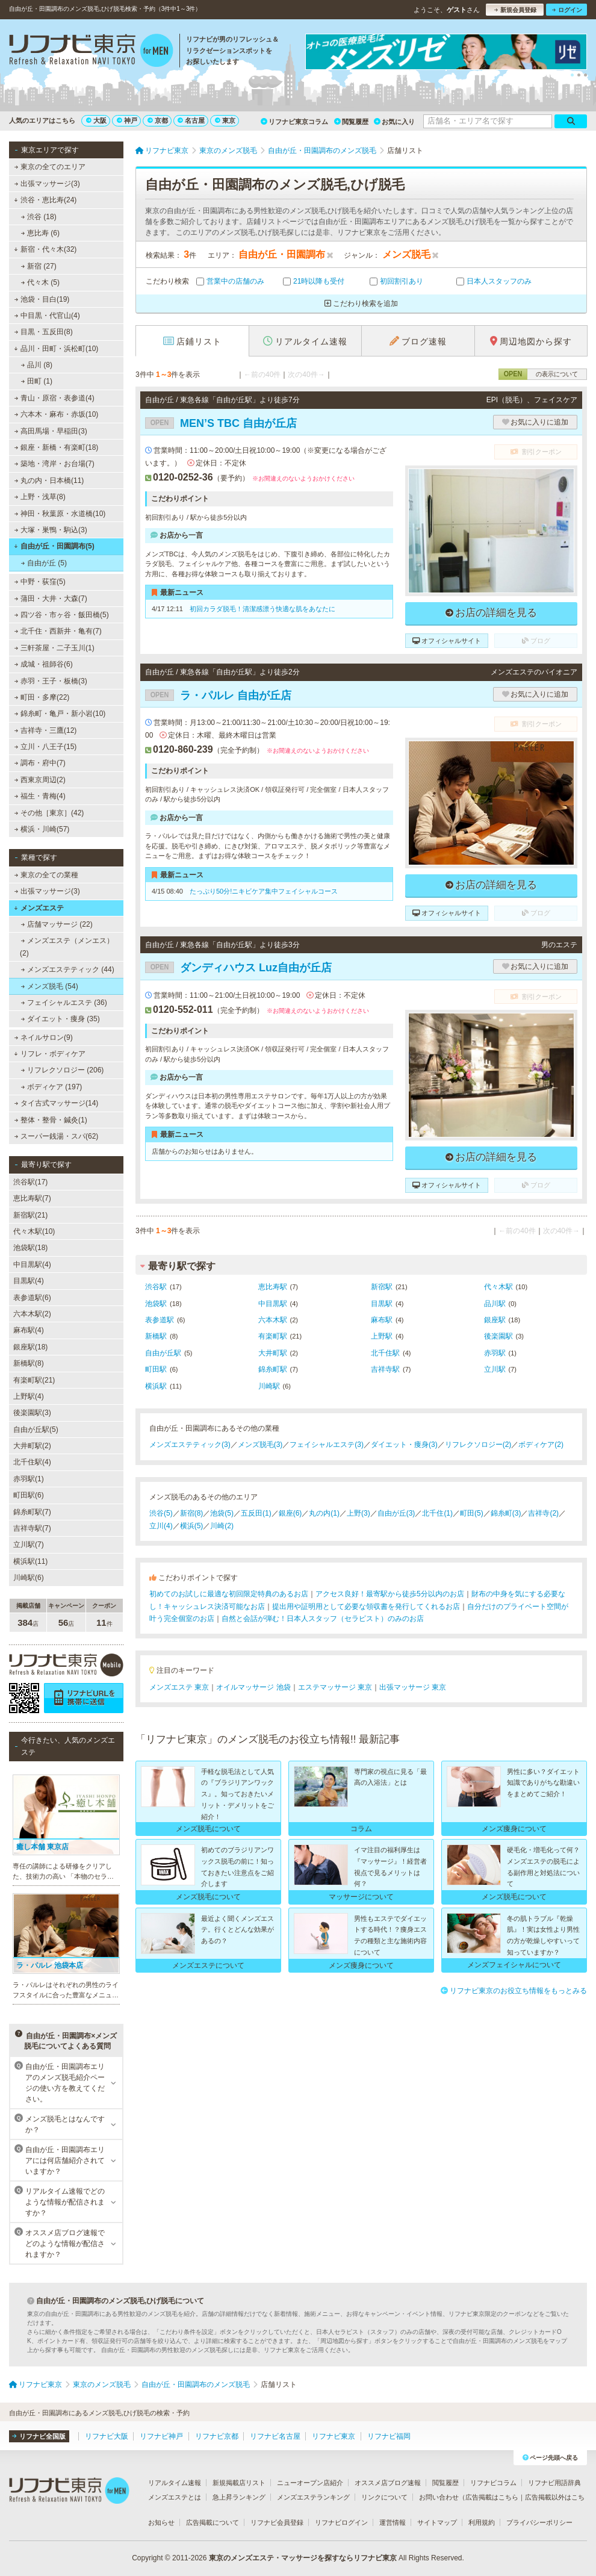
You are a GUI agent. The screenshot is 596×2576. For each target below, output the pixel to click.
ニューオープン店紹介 (310, 2482)
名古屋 (191, 120)
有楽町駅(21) (34, 1380)
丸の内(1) (324, 1513)
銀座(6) (290, 1513)
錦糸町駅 (272, 1369)
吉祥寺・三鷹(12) (45, 730)
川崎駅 (269, 1386)
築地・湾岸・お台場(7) (54, 463)
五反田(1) (256, 1513)
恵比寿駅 (272, 1287)
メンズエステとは (174, 2497)
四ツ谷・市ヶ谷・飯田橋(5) (61, 615)
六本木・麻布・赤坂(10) (56, 414)
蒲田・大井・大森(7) (50, 598)
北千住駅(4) (32, 1462)
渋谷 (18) (39, 217)
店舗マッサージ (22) (57, 924)
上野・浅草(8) (40, 497)
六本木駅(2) (32, 1314)
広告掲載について (212, 2522)
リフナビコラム (493, 2482)
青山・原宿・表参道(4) (54, 398)
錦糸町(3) (506, 1513)
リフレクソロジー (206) (62, 1070)
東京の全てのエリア (49, 167)
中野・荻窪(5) (40, 581)
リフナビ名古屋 (275, 2436)
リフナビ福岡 (389, 2436)
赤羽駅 (495, 1353)
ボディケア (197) (51, 1087)
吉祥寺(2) (543, 1513)
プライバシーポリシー (539, 2522)
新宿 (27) (39, 266)
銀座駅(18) (30, 1347)
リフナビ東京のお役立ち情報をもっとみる (514, 1990)
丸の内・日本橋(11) (49, 480)
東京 (225, 120)
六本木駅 (272, 1320)
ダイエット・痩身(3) (404, 1444)
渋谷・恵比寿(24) (45, 200)
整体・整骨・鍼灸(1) (50, 1120)
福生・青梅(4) (40, 796)
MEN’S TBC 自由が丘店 (221, 423)
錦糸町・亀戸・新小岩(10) (60, 713)
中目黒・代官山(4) (47, 315)
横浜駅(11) (30, 1561)
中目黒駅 (272, 1303)
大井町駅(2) (32, 1446)
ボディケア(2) (540, 1444)
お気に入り (394, 121)
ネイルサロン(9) (43, 1037)
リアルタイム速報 (174, 2482)
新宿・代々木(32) (45, 249)
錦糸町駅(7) (32, 1512)
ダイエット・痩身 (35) (60, 1019)
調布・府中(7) (40, 763)
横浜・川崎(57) (42, 829)
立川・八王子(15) (45, 746)
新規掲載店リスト (239, 2482)
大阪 (96, 120)
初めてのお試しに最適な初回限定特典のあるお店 (228, 1594)
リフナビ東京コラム (294, 121)
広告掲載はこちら (491, 2497)
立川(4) (161, 1526)
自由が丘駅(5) (35, 1429)
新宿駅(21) (30, 1215)
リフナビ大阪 (106, 2436)
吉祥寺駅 (385, 1369)
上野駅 (382, 1336)
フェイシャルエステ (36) (64, 1002)
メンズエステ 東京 (179, 1687)
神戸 (127, 120)
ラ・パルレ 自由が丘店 (218, 695)
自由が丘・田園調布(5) (54, 546)
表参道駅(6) (32, 1297)
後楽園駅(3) (32, 1412)
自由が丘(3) (396, 1513)
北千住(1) (437, 1513)
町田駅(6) (28, 1495)
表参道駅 (159, 1320)
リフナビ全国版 (39, 2436)
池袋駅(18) (30, 1247)
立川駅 (495, 1369)
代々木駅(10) (34, 1231)
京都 (157, 120)
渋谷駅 (156, 1287)
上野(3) (358, 1513)
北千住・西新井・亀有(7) (58, 631)
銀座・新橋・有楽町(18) (56, 447)
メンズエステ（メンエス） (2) (67, 946)
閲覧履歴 (351, 121)
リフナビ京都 (216, 2436)
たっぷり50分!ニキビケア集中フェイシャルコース (264, 891)
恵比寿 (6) (40, 233)
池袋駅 (156, 1303)
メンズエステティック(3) (190, 1444)
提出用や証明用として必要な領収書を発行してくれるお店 (366, 1606)
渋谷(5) (161, 1513)
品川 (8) (36, 365)
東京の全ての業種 (46, 875)
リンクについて (384, 2497)
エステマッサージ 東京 (335, 1687)
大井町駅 (272, 1353)
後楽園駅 (498, 1336)
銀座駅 (495, 1320)
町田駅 (156, 1369)
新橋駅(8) (28, 1363)
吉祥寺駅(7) (32, 1528)
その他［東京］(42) (49, 813)
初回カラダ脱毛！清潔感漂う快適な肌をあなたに (262, 608)
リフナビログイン (341, 2522)
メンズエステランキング (313, 2497)
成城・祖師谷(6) (43, 664)
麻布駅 (382, 1320)
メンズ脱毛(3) (260, 1444)
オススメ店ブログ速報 (388, 2482)
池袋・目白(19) (42, 299)
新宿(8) (191, 1513)
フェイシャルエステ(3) (327, 1444)
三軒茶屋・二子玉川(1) (54, 648)
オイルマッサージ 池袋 (253, 1687)
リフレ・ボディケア (49, 1054)
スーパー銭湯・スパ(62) (56, 1136)
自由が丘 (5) (44, 563)
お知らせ (161, 2522)
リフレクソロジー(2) (478, 1444)
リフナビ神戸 (161, 2436)
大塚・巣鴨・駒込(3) (50, 530)
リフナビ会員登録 (276, 2522)
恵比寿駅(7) (32, 1198)
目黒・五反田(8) (43, 332)
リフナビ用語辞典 (554, 2482)
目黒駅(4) (28, 1281)
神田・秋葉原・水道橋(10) (60, 513)
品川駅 (495, 1303)
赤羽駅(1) (28, 1479)
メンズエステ (39, 908)
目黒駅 (382, 1303)
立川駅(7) (28, 1544)
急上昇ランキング (239, 2497)
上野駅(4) (28, 1396)
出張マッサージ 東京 (412, 1687)
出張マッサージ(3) (47, 183)
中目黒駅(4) (32, 1264)
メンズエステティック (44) (67, 969)
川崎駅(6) (28, 1577)
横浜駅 (156, 1386)
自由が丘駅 (163, 1353)
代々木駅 (498, 1287)
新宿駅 (382, 1287)
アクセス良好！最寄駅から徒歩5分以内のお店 (389, 1594)
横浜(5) (191, 1526)
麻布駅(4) (28, 1330)
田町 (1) (36, 381)
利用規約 (481, 2522)
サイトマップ (437, 2522)
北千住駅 (385, 1353)
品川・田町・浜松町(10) (56, 348)
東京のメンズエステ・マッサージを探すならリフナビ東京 (303, 2558)
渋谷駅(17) (30, 1182)
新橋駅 (156, 1336)
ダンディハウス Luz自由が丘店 (238, 968)
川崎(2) (222, 1526)
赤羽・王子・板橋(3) (50, 681)
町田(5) (471, 1513)
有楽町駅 (272, 1336)
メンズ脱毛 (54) (49, 986)
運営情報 (392, 2522)
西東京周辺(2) (40, 780)
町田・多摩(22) (42, 697)
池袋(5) (222, 1513)
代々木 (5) (40, 282)
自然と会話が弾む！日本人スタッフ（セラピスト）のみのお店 (323, 1618)
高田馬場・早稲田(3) (50, 431)
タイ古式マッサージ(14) (56, 1103)
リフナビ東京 (333, 2436)
